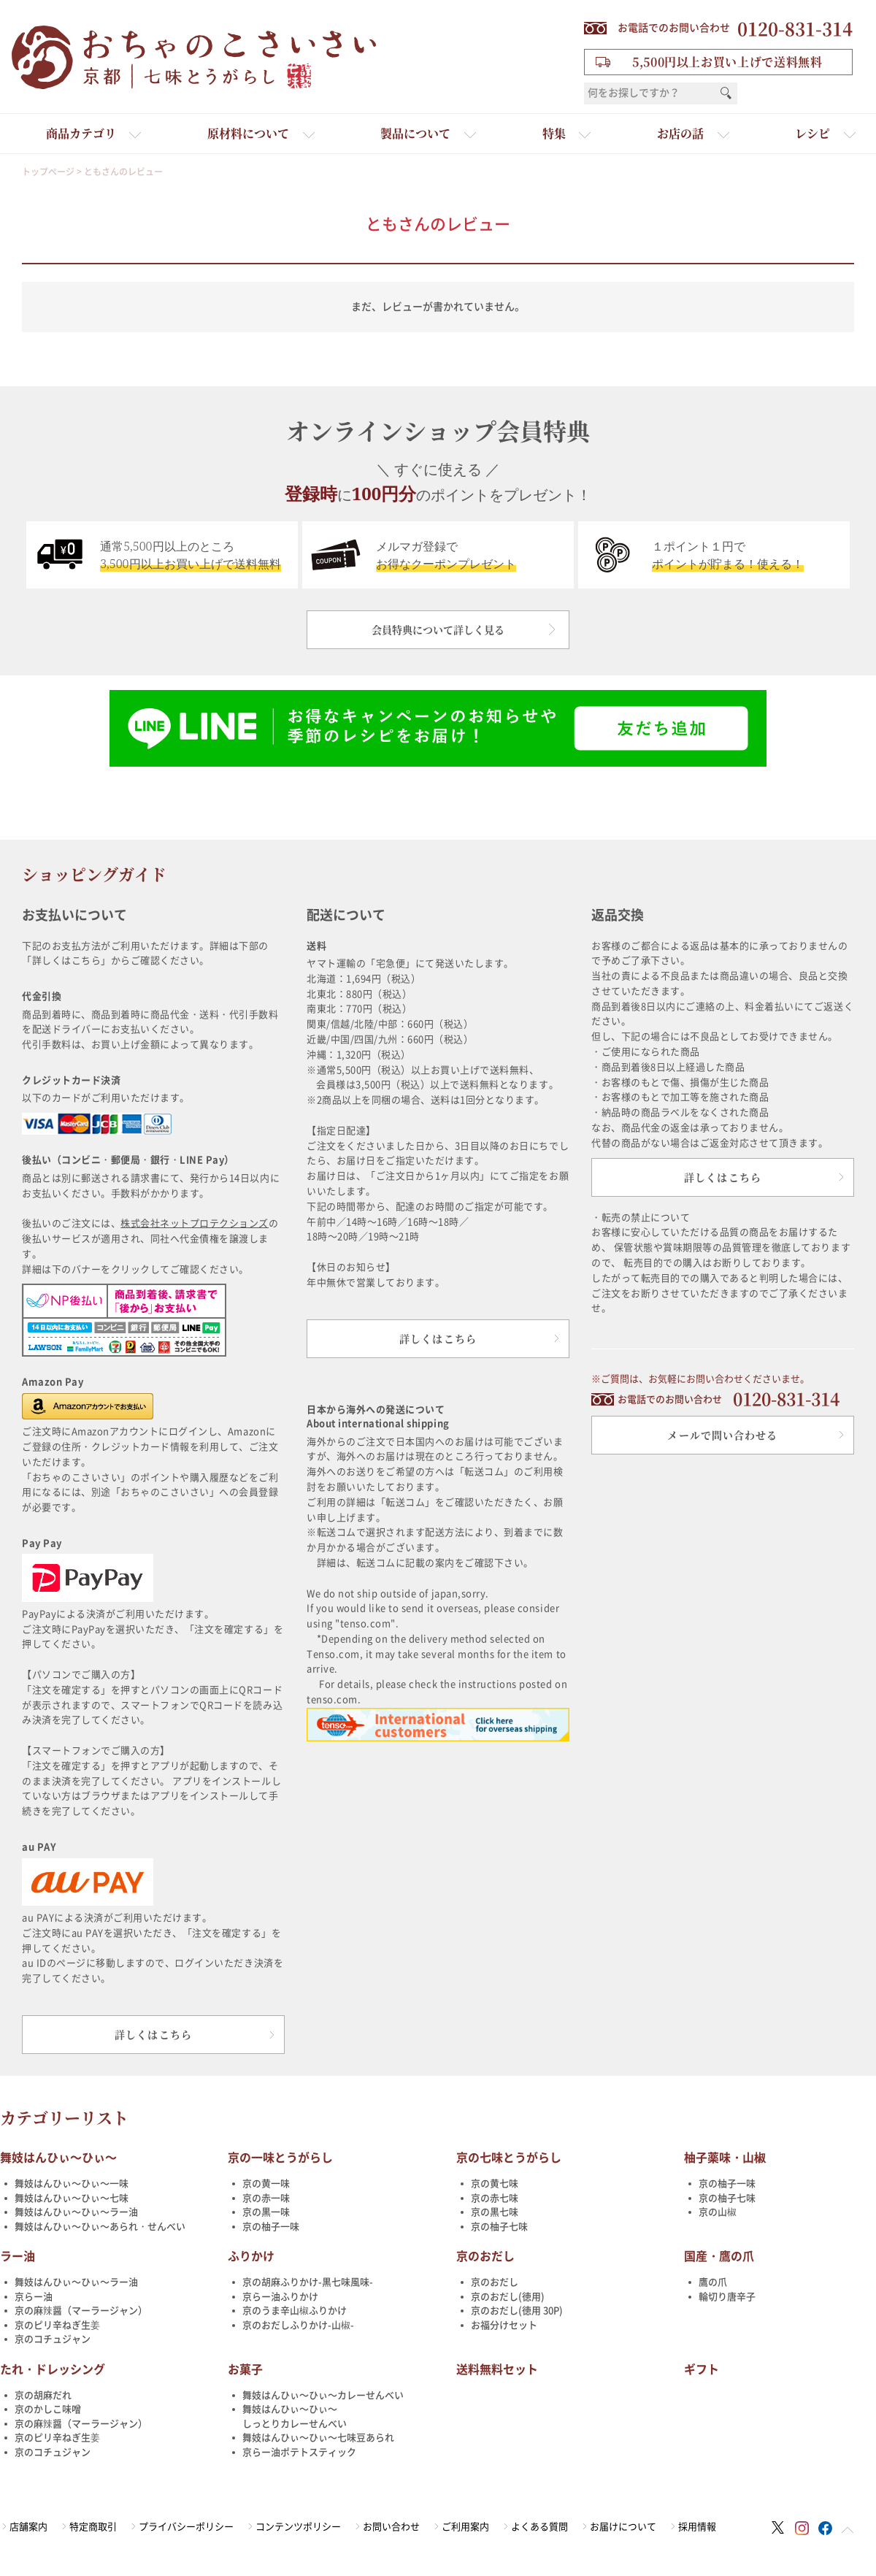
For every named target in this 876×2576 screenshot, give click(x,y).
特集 (554, 133)
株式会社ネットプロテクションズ (194, 1223)
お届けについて (623, 2526)
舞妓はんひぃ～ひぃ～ (58, 2157)
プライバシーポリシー (186, 2526)
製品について (415, 133)
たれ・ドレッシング (52, 2369)
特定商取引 (93, 2526)
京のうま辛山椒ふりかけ (294, 2310)
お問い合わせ (391, 2526)
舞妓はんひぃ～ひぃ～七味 (71, 2198)
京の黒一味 (266, 2212)
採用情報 (697, 2526)
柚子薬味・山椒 (725, 2157)
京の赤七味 (494, 2198)
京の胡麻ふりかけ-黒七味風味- (307, 2282)
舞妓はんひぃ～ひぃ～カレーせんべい (323, 2395)
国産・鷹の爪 (719, 2256)
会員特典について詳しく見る (438, 629)
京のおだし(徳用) (508, 2296)
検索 (726, 93)
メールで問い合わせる (722, 1434)
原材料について (248, 133)
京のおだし (485, 2256)
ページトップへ (847, 2530)
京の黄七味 (494, 2183)
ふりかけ (251, 2256)
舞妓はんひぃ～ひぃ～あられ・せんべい (100, 2226)
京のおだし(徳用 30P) (517, 2310)
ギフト (701, 2369)
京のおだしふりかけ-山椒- (298, 2325)
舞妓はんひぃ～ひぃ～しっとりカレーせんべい (294, 2416)
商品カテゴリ (81, 133)
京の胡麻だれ (43, 2395)
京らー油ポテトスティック (299, 2452)
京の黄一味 (266, 2183)
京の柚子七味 (499, 2226)
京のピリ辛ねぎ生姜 (57, 2325)
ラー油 (17, 2256)
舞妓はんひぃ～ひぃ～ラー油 (76, 2212)
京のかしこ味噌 (48, 2409)
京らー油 (34, 2296)
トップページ (48, 171)
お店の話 (680, 133)
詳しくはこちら (153, 2034)
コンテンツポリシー (298, 2526)
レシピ (812, 133)
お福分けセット (504, 2325)
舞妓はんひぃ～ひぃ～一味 (71, 2183)
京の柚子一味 (270, 2226)
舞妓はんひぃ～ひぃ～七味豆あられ (318, 2437)
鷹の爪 (713, 2282)
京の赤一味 (266, 2198)
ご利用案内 (465, 2526)
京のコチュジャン (53, 2339)
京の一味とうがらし (280, 2157)
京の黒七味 (494, 2212)
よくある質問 (539, 2526)
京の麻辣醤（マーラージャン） (81, 2310)
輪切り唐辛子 (727, 2296)
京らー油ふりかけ (280, 2296)
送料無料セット (497, 2369)
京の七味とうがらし (508, 2157)
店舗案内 (28, 2526)
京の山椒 (718, 2212)
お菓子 (245, 2369)
